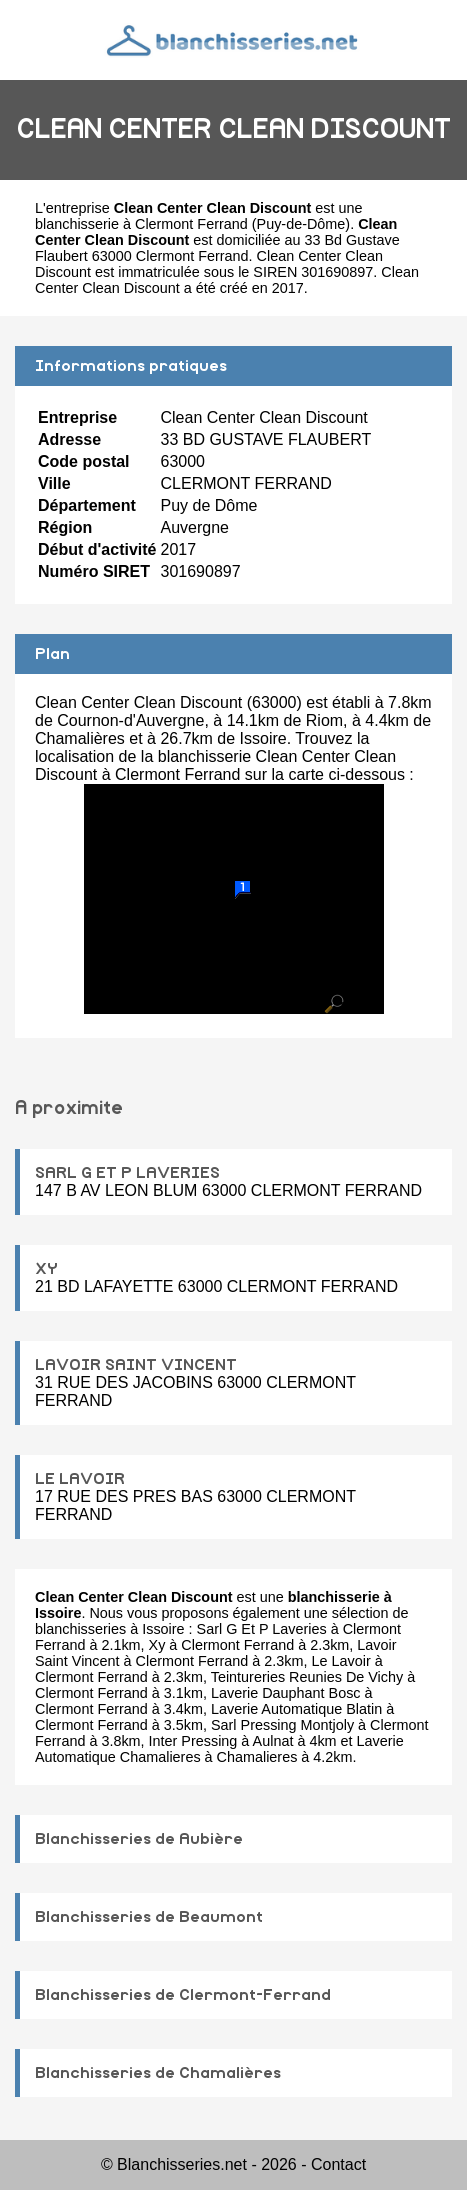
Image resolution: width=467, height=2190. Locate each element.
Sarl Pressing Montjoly (282, 1725)
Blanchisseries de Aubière (139, 1839)
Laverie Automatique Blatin (296, 1709)
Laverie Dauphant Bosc (286, 1693)
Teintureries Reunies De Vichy (307, 1677)
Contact (338, 2164)
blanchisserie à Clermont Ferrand (141, 224)
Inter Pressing (193, 1741)
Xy (157, 1645)
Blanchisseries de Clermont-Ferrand (183, 1995)
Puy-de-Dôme (301, 224)
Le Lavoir (341, 1661)
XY (46, 1269)
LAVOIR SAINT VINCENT (136, 1365)
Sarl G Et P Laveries (262, 1629)
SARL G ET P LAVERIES (127, 1173)
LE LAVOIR (80, 1479)
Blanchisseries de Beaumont (149, 1917)
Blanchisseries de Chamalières (158, 2073)
